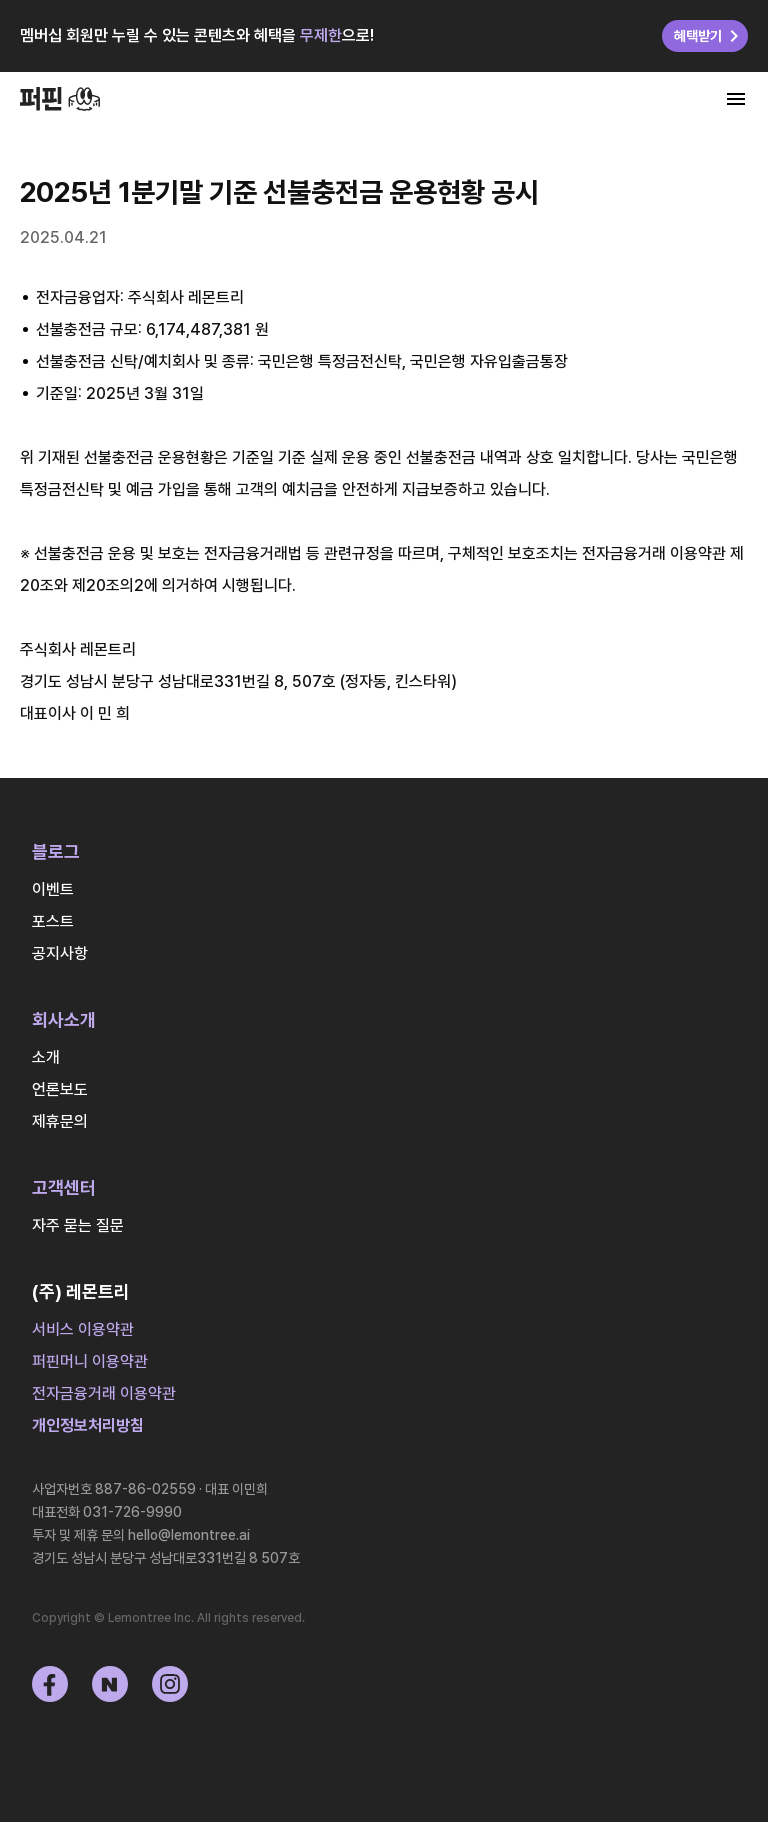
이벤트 (53, 889)
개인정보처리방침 (88, 1425)
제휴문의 (60, 1121)
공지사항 (60, 953)
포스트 (53, 921)
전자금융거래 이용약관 (104, 1393)
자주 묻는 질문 (78, 1225)
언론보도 (60, 1089)
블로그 (56, 851)
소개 (46, 1057)
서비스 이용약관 (83, 1329)
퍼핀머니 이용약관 (90, 1361)
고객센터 (64, 1187)
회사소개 (64, 1019)
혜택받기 (710, 36)
